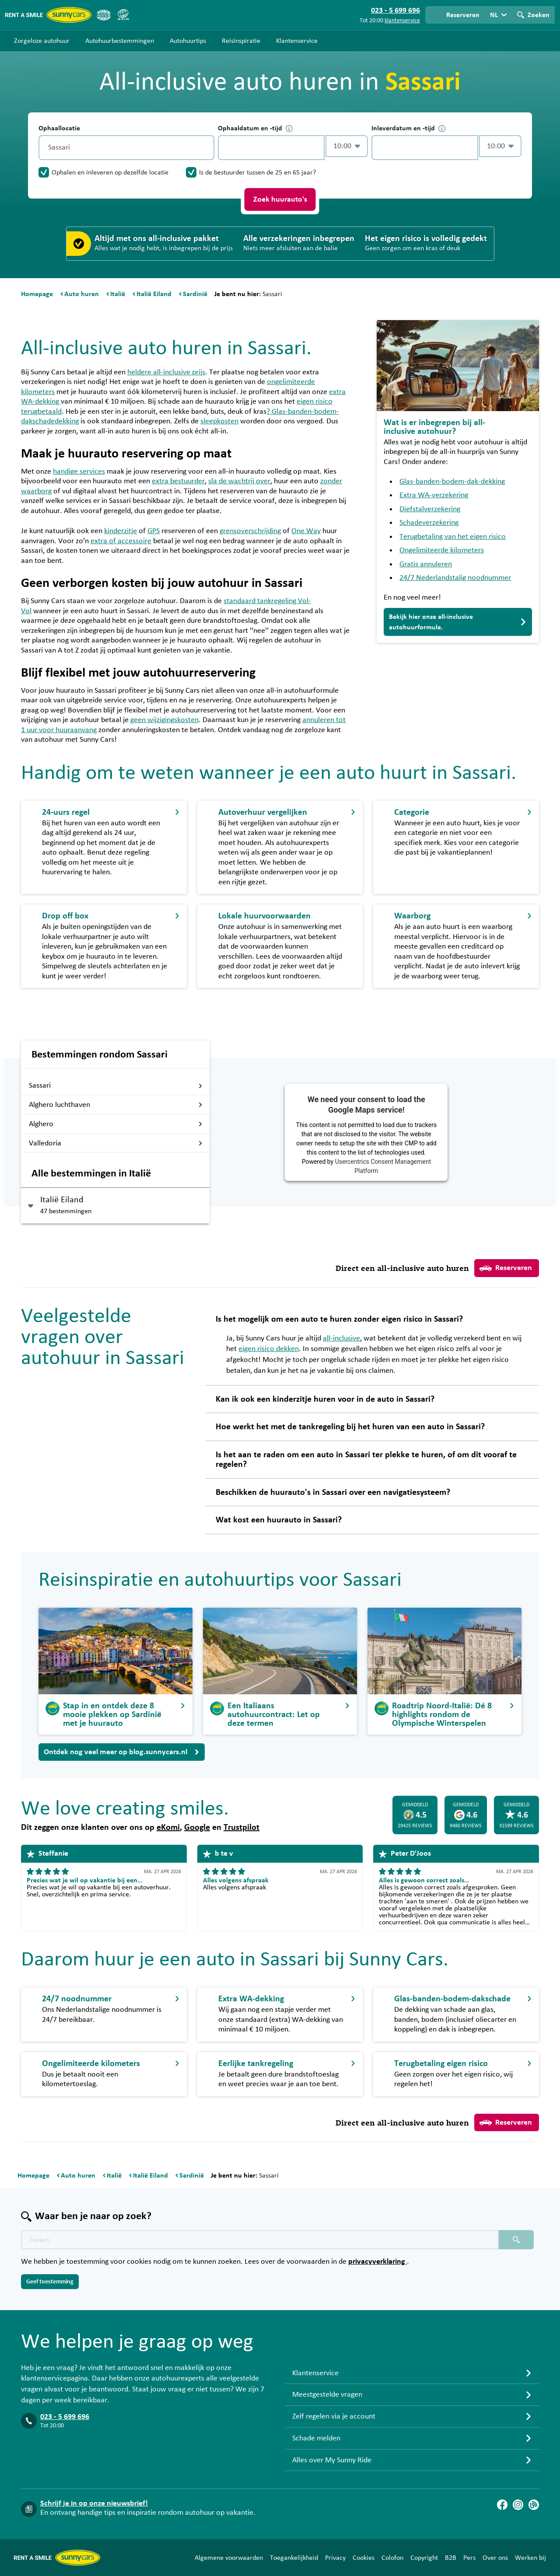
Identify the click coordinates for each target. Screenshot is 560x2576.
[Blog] (533, 2504)
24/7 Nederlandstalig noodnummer (455, 578)
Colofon (392, 2557)
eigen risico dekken (268, 1349)
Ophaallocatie (59, 128)
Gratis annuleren (425, 564)
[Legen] (205, 147)
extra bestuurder (178, 481)
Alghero (116, 1124)
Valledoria (116, 1143)
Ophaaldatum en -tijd (255, 128)
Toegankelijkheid (294, 2557)
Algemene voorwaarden (229, 2557)
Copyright (424, 2557)
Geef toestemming (50, 2282)
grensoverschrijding (250, 531)
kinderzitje (120, 531)
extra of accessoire (121, 541)
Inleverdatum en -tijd (408, 128)
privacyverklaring (377, 2261)
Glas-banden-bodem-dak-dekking (452, 481)
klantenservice (402, 20)
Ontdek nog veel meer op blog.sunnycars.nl (122, 1752)
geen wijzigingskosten (164, 720)
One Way (306, 531)
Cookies (363, 2557)
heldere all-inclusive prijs (166, 372)
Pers (469, 2557)
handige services (79, 471)
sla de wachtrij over (239, 481)
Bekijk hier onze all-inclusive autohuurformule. (458, 622)
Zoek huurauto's (280, 199)
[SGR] (123, 15)
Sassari (116, 1085)
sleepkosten (219, 421)
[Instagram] (518, 2504)
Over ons (495, 2557)
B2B (450, 2557)
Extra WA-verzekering (433, 495)
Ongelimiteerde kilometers (441, 550)
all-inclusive (341, 1338)
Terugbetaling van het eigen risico (452, 537)
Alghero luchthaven (116, 1105)
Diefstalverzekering (429, 509)
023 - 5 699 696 (64, 2417)
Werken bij (530, 2557)
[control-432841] (271, 147)
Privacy (335, 2557)
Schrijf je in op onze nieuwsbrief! (94, 2503)
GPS (153, 531)
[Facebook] (502, 2504)
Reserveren (506, 1268)
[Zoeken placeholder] (516, 2239)
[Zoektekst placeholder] (260, 2239)
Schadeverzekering (428, 523)
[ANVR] (104, 15)
